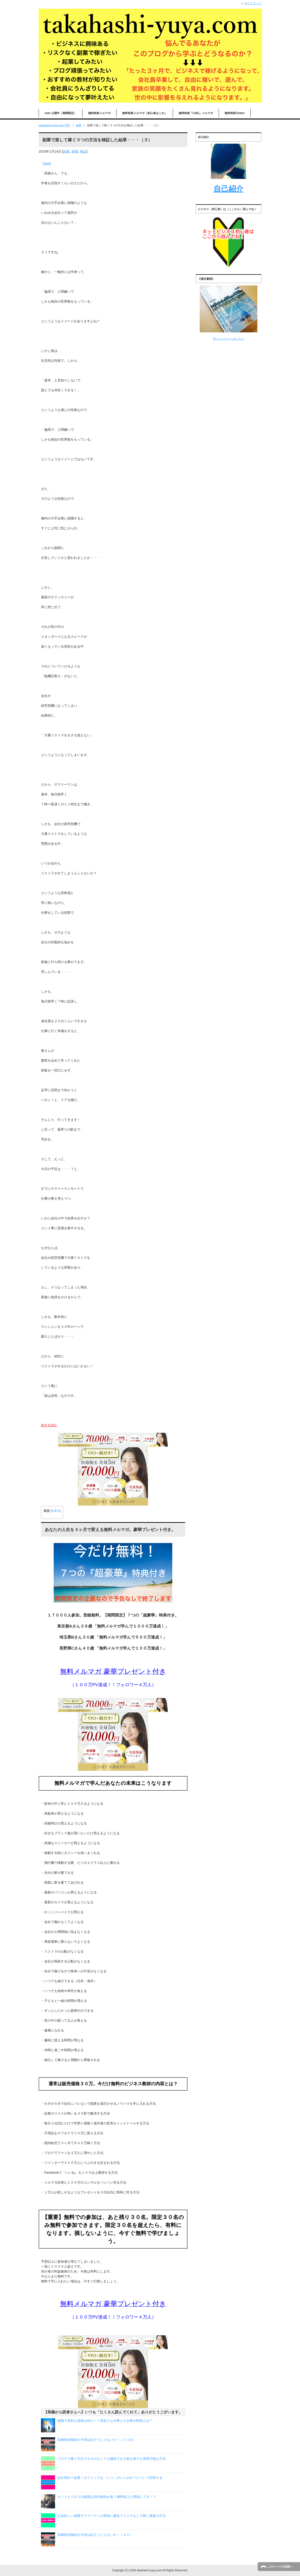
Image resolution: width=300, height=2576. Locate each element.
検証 (83, 151)
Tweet (46, 163)
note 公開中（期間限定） (61, 113)
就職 (74, 151)
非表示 (55, 1511)
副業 (66, 151)
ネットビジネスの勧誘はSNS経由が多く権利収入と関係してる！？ (106, 2497)
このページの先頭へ (280, 2566)
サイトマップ (252, 3)
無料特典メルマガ (99, 113)
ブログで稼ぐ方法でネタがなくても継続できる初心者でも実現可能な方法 (111, 2459)
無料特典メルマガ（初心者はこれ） (144, 113)
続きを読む (49, 1425)
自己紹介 (229, 188)
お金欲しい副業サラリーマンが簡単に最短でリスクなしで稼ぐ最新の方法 (111, 2516)
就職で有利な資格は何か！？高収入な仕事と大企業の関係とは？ (105, 2420)
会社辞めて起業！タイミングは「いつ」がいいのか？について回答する (109, 2478)
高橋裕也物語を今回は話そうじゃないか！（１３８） (96, 2440)
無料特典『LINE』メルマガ (196, 113)
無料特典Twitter (235, 113)
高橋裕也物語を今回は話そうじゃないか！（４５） (95, 2535)
